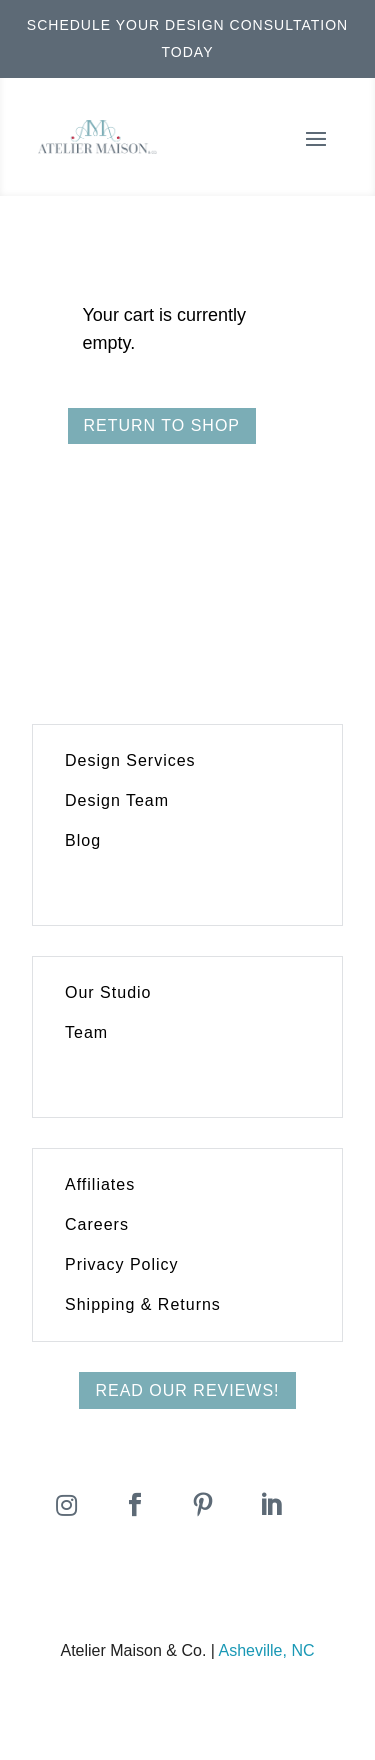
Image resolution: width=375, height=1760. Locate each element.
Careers (97, 1224)
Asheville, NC (266, 1650)
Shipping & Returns (143, 1304)
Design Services (130, 760)
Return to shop (162, 425)
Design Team (117, 800)
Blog (83, 840)
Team (86, 1032)
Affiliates (100, 1184)
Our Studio (108, 992)
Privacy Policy (122, 1264)
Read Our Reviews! (187, 1390)
